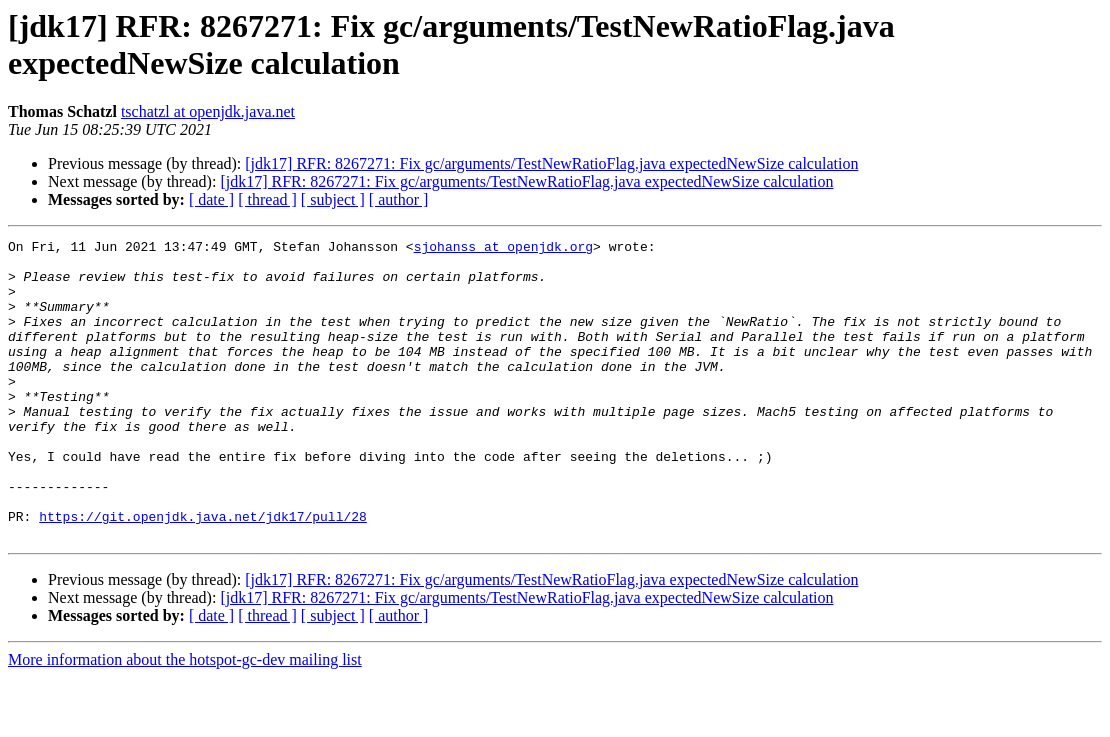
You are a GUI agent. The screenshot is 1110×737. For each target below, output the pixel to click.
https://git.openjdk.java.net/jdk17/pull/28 (203, 573)
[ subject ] (333, 199)
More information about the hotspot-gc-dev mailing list (185, 719)
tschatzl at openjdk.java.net (208, 111)
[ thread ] (267, 199)
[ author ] (399, 199)
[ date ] (211, 199)
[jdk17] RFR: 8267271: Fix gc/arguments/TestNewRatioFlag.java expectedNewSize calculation (551, 163)
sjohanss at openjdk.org (503, 249)
